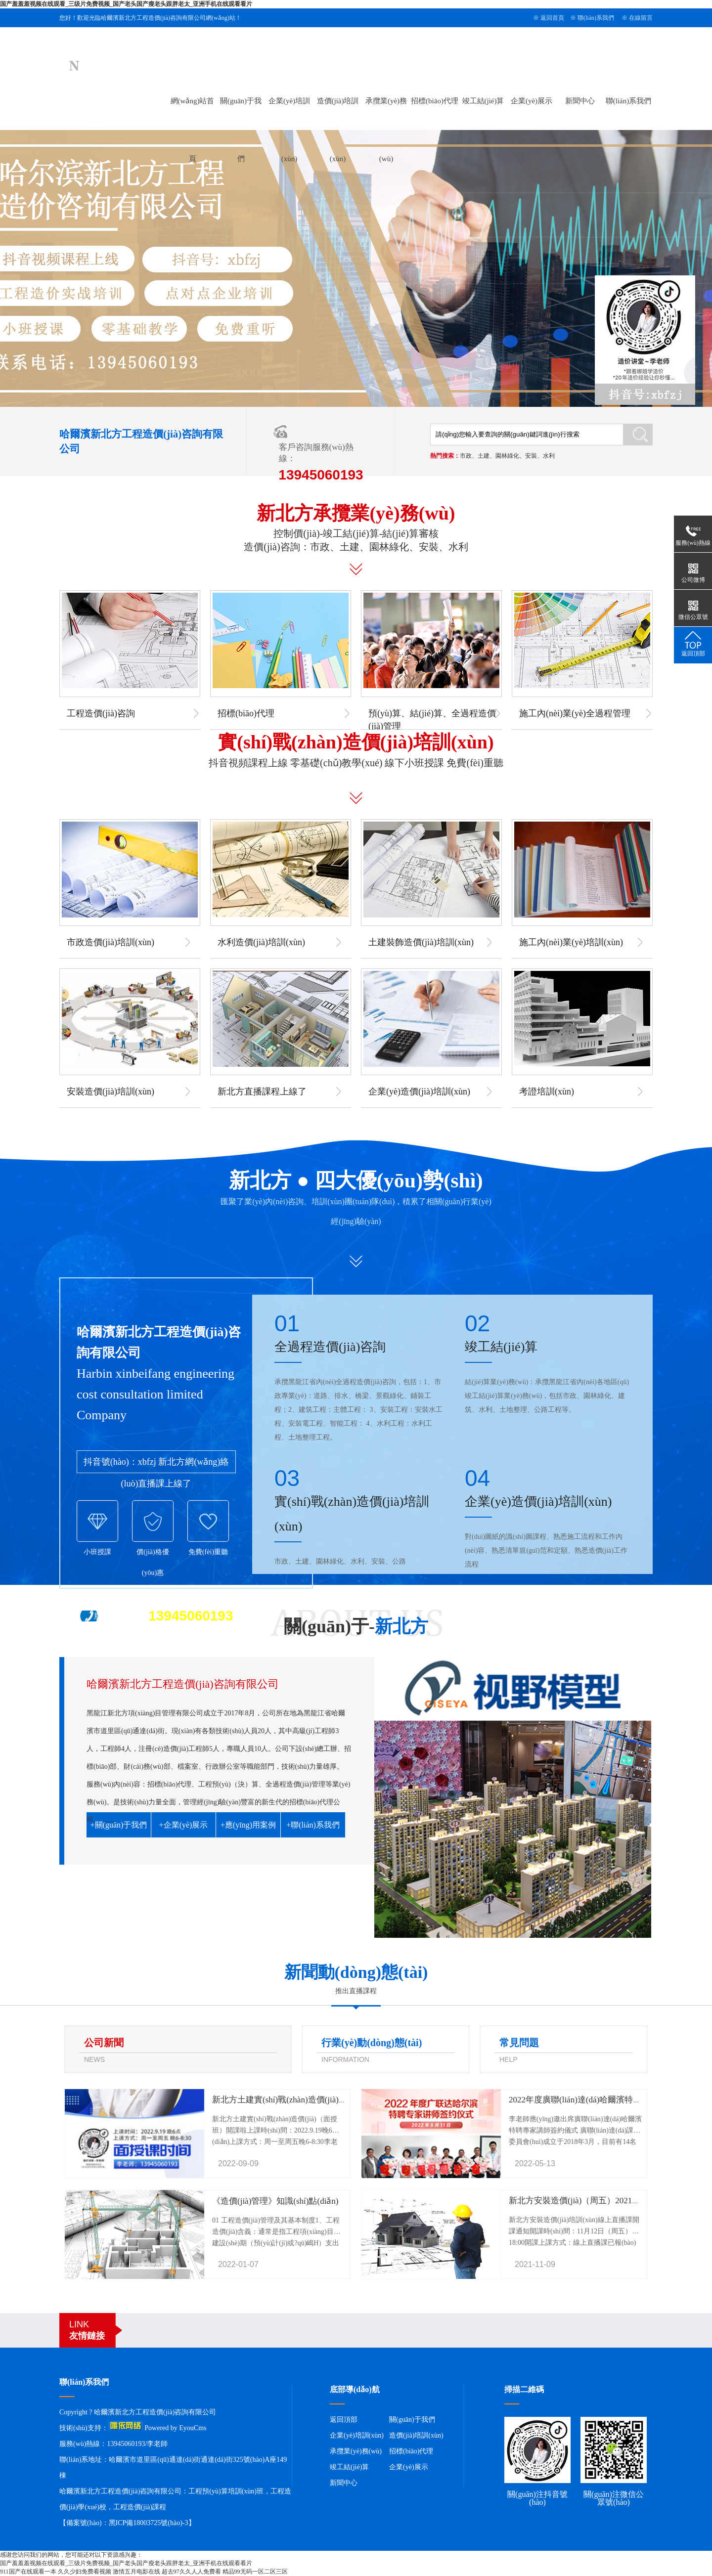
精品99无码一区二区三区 (255, 2571)
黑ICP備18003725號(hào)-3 (148, 2523)
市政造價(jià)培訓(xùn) (110, 942)
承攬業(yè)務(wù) (356, 2451)
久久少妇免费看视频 (84, 2571)
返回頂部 (343, 2419)
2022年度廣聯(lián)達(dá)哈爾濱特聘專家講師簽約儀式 (609, 2099)
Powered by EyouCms (175, 2428)
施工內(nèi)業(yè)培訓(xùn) (571, 942)
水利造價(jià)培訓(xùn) (261, 942)
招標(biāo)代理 (434, 101)
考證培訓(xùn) (546, 1091)
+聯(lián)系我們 (313, 1825)
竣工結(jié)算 (483, 101)
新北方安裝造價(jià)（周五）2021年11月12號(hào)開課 (609, 2200)
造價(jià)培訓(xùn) (416, 2435)
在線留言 (641, 17)
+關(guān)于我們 (118, 1825)
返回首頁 (552, 17)
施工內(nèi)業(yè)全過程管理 (574, 713)
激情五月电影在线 (136, 2571)
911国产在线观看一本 (28, 2571)
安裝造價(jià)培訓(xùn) (110, 1091)
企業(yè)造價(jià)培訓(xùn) (419, 1091)
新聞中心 (580, 101)
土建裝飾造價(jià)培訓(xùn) (421, 942)
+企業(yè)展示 (183, 1825)
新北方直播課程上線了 (262, 1091)
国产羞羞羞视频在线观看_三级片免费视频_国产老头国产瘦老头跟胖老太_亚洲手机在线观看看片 (126, 3)
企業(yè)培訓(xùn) (357, 2435)
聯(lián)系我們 (596, 17)
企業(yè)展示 (531, 101)
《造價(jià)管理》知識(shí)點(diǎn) (275, 2201)
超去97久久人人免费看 (191, 2571)
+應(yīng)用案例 (248, 1825)
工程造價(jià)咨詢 (101, 713)
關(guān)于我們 (412, 2419)
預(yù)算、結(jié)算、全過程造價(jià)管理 (432, 719)
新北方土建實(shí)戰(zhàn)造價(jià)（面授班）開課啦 (309, 2099)
